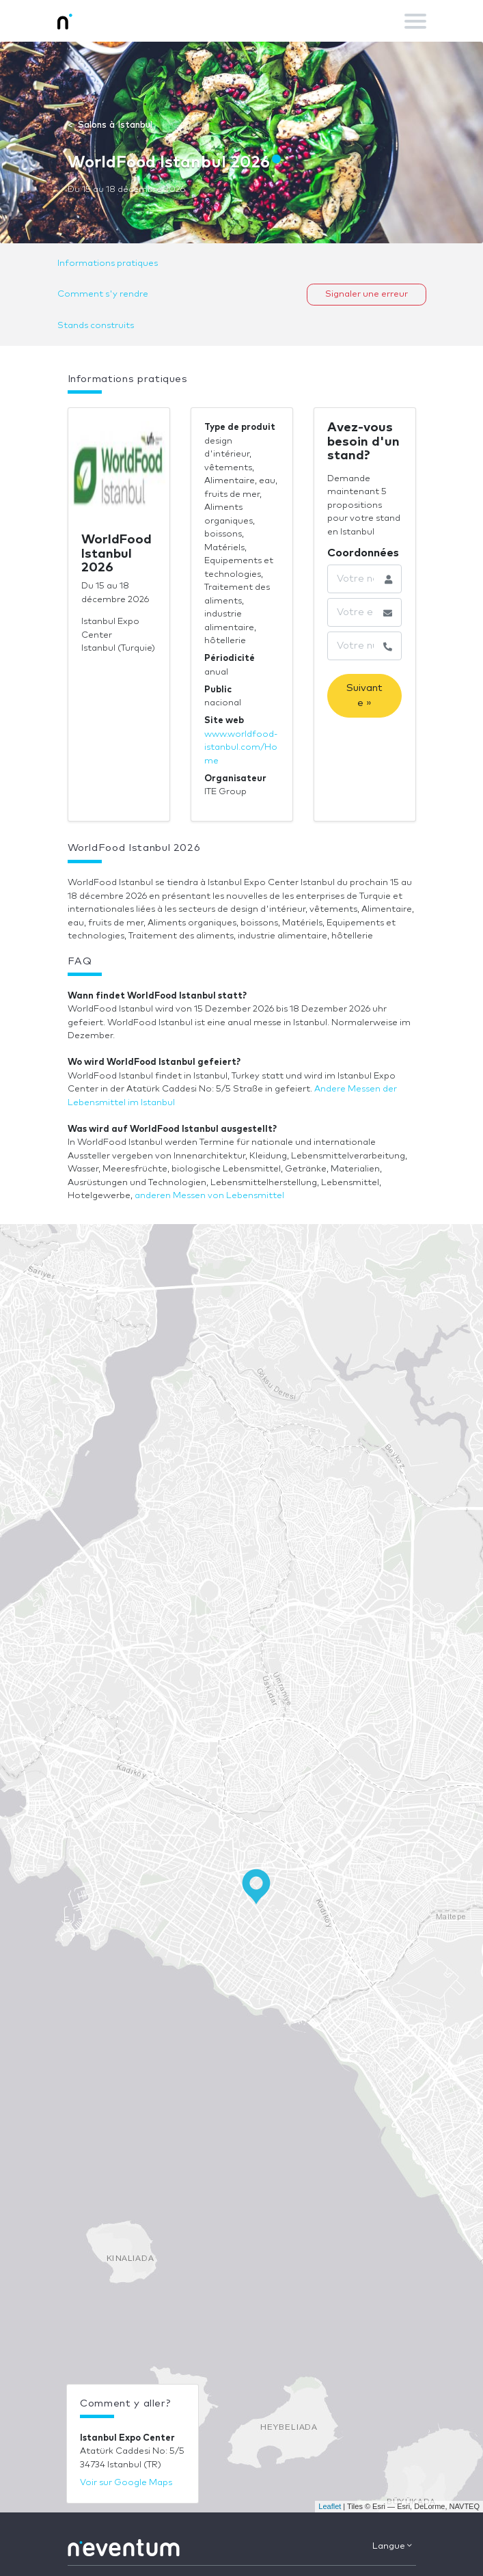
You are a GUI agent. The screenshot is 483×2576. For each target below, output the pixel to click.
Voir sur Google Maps (126, 2482)
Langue (392, 2546)
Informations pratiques (107, 263)
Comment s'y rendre (102, 294)
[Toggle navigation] (415, 21)
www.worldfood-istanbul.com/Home (240, 747)
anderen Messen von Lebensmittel (209, 1195)
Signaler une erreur (366, 294)
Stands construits (95, 325)
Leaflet (329, 2506)
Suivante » (364, 695)
